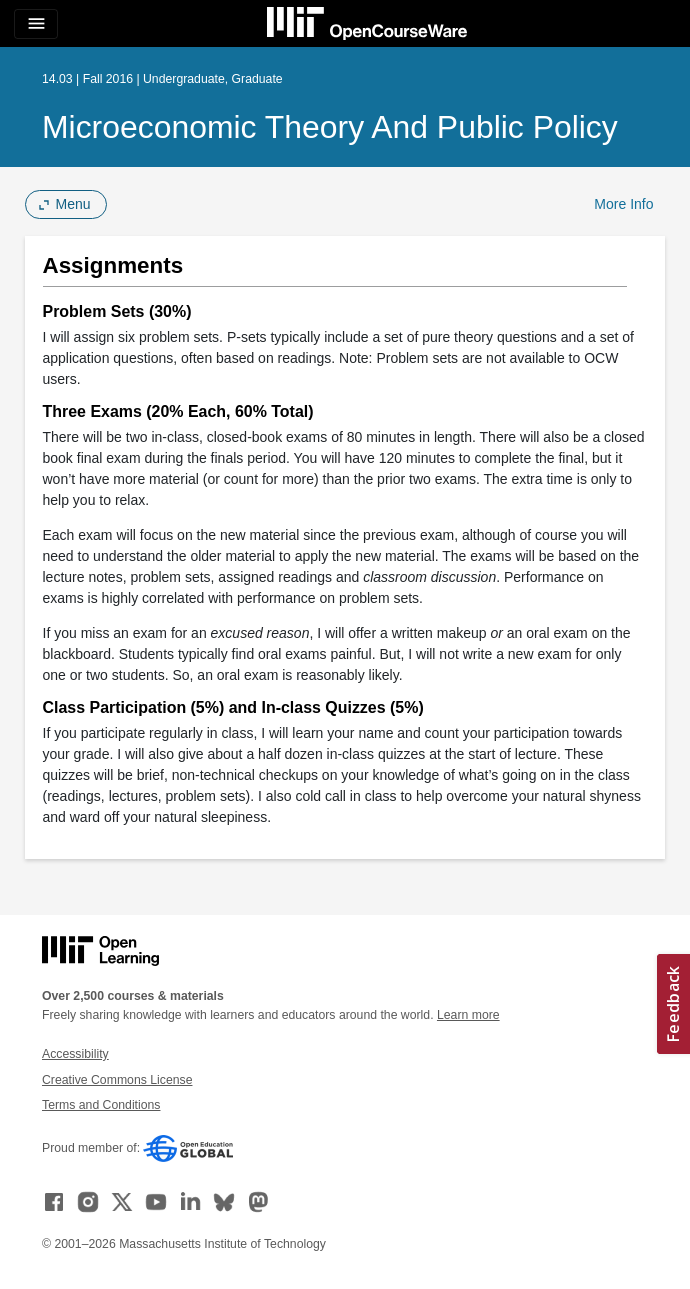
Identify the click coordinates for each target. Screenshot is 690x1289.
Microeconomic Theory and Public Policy (330, 127)
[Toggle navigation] (36, 24)
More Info (623, 204)
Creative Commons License (117, 1080)
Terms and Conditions (101, 1105)
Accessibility (75, 1054)
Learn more (468, 1015)
